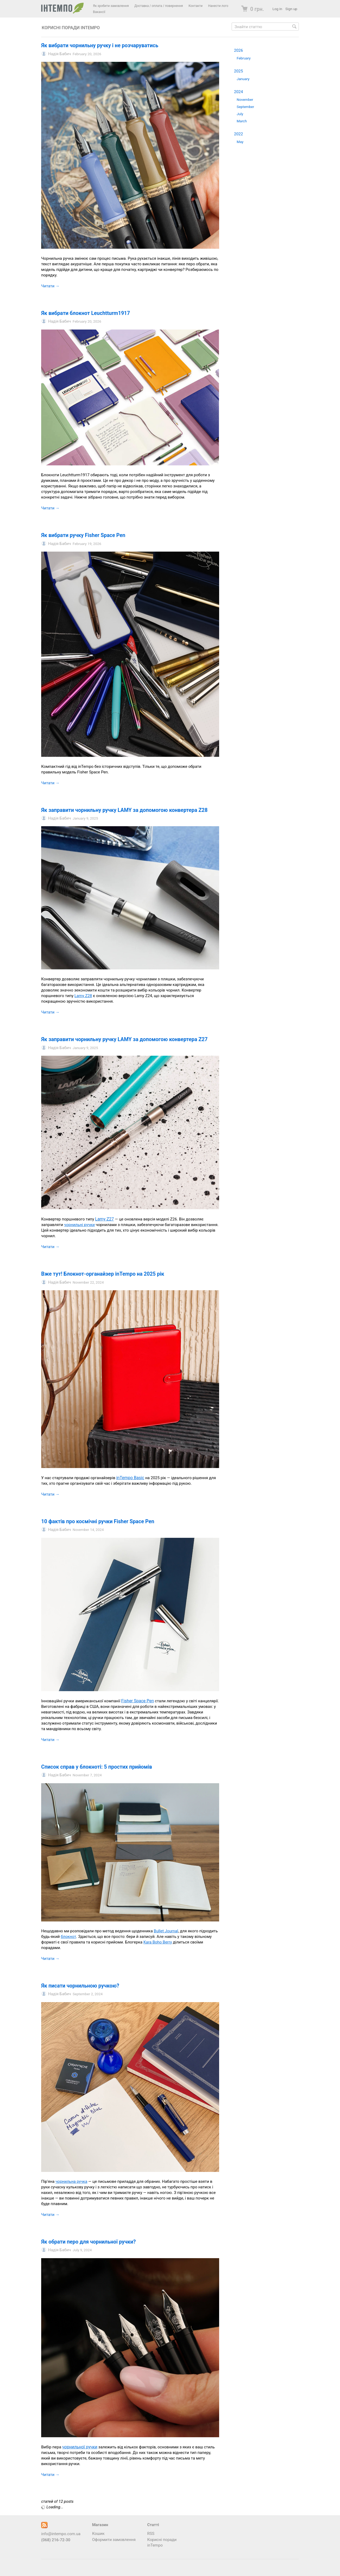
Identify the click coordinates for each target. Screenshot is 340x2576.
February (244, 58)
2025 (238, 71)
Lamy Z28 (83, 995)
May (240, 142)
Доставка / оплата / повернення (158, 6)
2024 (238, 91)
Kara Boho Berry (157, 1942)
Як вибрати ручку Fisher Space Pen (83, 535)
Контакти (196, 6)
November (245, 99)
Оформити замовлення (114, 2539)
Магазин (100, 2524)
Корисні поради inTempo (71, 27)
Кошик (98, 2533)
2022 (238, 134)
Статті (153, 2524)
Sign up (291, 9)
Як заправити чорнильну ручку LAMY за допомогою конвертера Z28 (124, 810)
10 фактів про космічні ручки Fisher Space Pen (97, 1521)
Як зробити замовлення (111, 6)
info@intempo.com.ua (60, 2533)
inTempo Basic (130, 1477)
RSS (150, 2533)
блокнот (68, 1936)
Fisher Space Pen (137, 1700)
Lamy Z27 (104, 1219)
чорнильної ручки (79, 2446)
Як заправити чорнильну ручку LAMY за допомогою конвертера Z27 (124, 1039)
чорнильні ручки (79, 1224)
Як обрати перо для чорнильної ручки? (88, 2242)
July (240, 114)
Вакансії (99, 12)
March (242, 121)
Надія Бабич (59, 53)
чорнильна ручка (71, 2181)
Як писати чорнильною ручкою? (80, 1986)
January (243, 79)
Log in (277, 9)
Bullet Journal (166, 1931)
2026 (238, 50)
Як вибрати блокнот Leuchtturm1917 (85, 313)
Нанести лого (218, 6)
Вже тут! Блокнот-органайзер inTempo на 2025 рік (102, 1274)
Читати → (50, 286)
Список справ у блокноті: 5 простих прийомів (96, 1767)
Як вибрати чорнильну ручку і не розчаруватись (99, 45)
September (245, 107)
